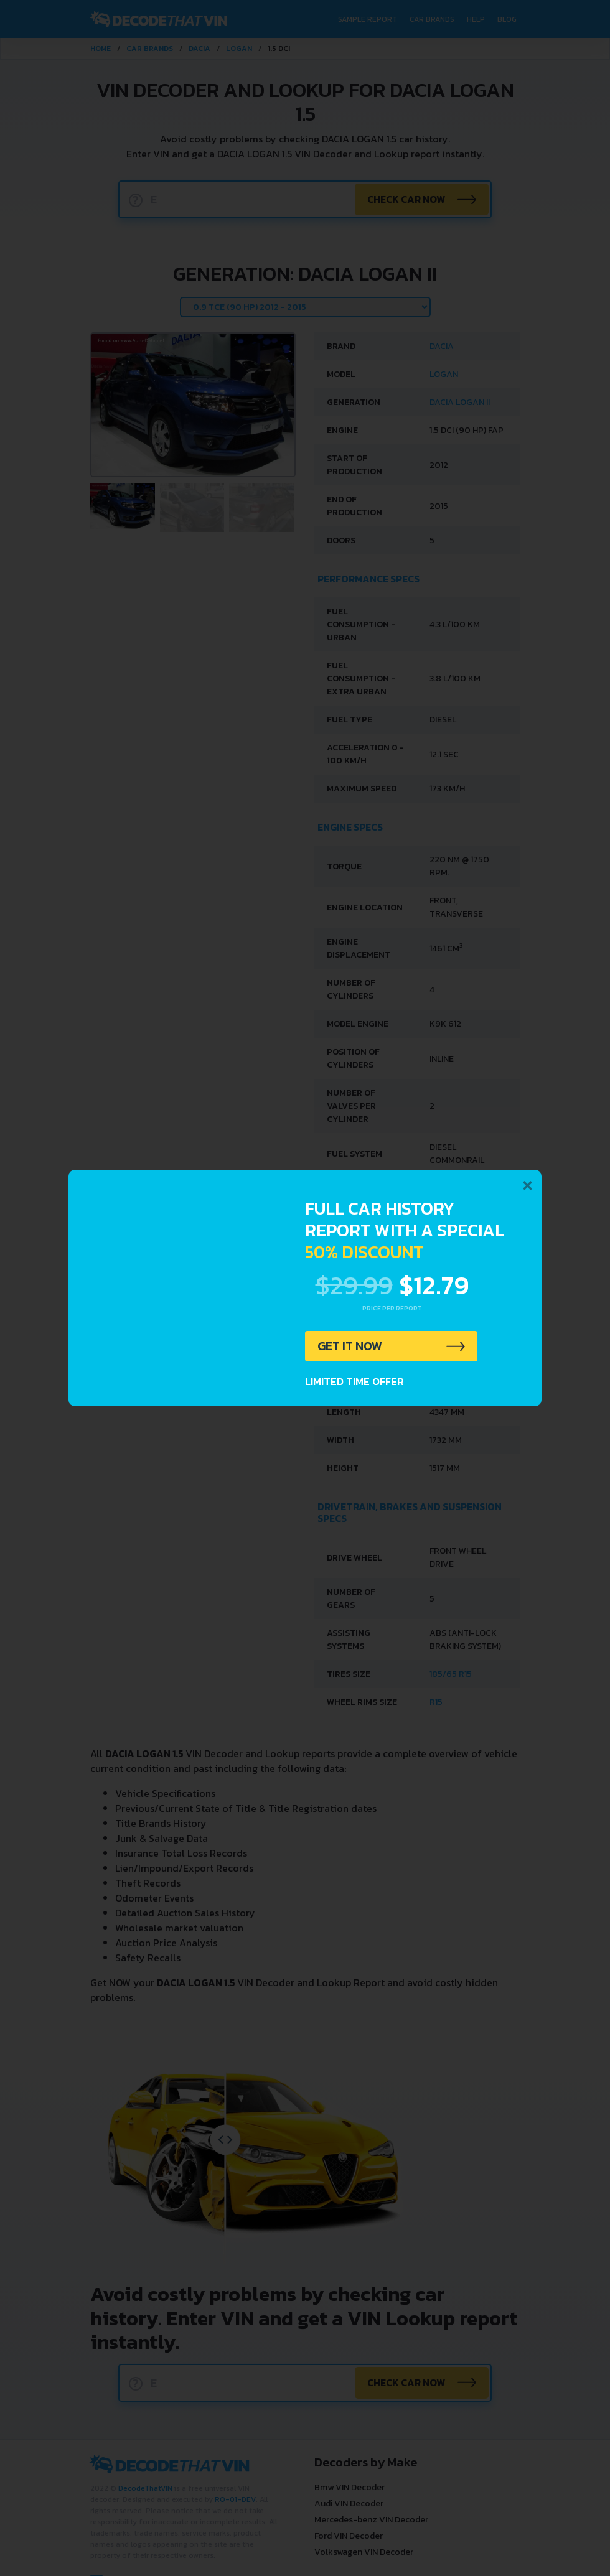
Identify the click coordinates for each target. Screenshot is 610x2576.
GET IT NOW (350, 1346)
